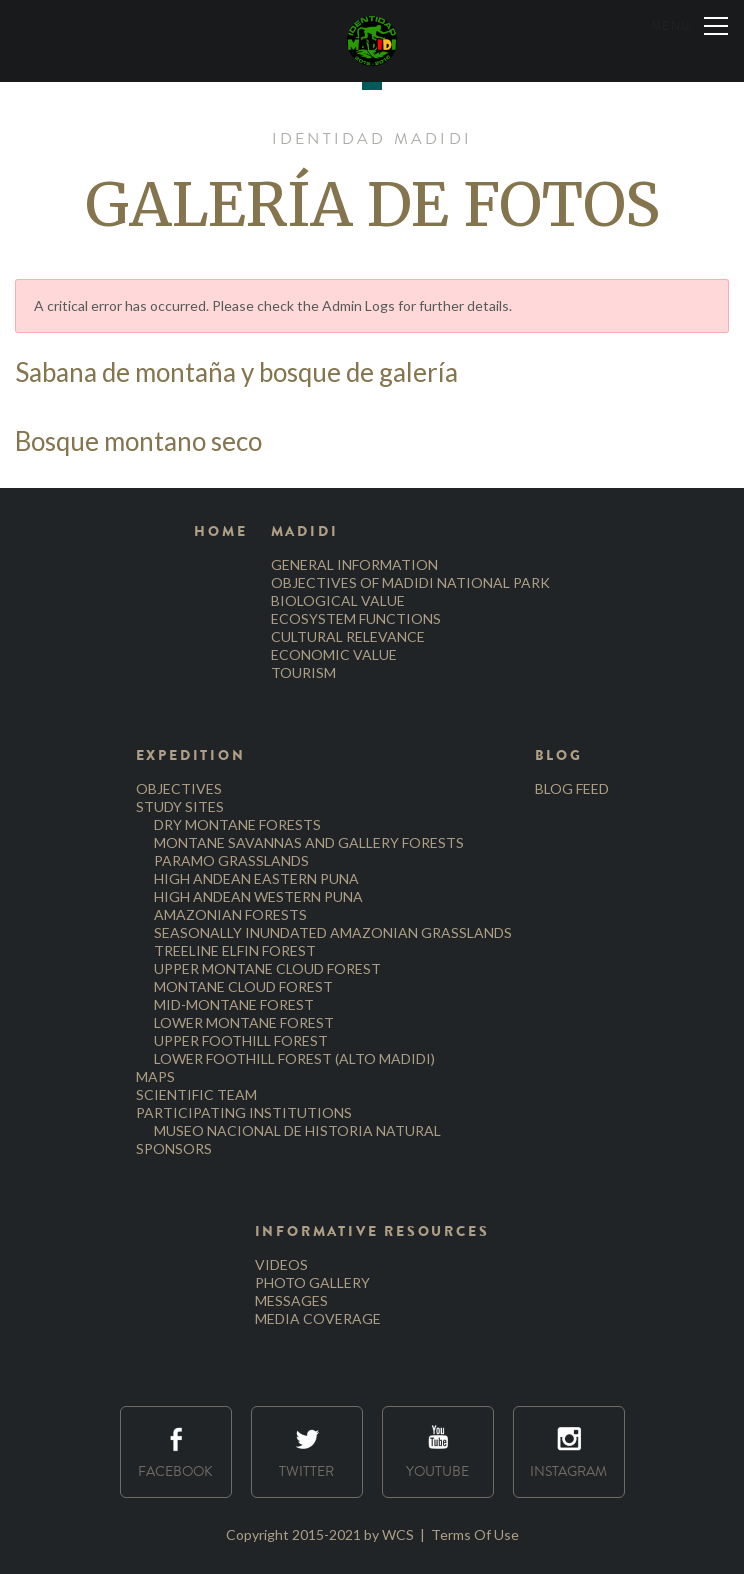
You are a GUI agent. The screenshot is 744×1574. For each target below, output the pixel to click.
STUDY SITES (180, 806)
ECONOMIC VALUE (334, 654)
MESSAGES (291, 1300)
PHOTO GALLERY (312, 1282)
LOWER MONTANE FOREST (244, 1022)
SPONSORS (174, 1148)
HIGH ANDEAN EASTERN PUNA (256, 878)
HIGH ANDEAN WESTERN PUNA (258, 896)
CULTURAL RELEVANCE (348, 636)
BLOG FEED (572, 788)
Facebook (175, 1452)
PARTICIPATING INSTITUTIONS (244, 1112)
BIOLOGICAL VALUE (338, 600)
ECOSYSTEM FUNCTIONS (356, 618)
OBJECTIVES (179, 788)
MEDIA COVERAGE (318, 1318)
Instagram (568, 1452)
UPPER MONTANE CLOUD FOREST (267, 968)
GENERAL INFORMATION (354, 564)
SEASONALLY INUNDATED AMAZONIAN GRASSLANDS (333, 932)
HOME (220, 531)
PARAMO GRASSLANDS (231, 860)
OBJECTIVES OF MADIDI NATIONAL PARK (410, 582)
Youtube (437, 1452)
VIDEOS (281, 1264)
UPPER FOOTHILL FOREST (241, 1040)
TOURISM (303, 672)
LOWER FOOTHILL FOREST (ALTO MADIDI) (294, 1058)
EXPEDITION (191, 755)
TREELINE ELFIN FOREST (235, 950)
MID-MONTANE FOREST (234, 1004)
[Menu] (689, 25)
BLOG (559, 755)
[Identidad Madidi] (372, 41)
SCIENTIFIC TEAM (196, 1094)
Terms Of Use (475, 1534)
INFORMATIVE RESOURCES (372, 1231)
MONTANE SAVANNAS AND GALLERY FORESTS (309, 842)
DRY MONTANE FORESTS (237, 824)
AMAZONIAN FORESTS (230, 914)
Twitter (306, 1452)
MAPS (155, 1076)
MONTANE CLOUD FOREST (243, 986)
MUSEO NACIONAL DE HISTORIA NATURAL (297, 1130)
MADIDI (305, 531)
